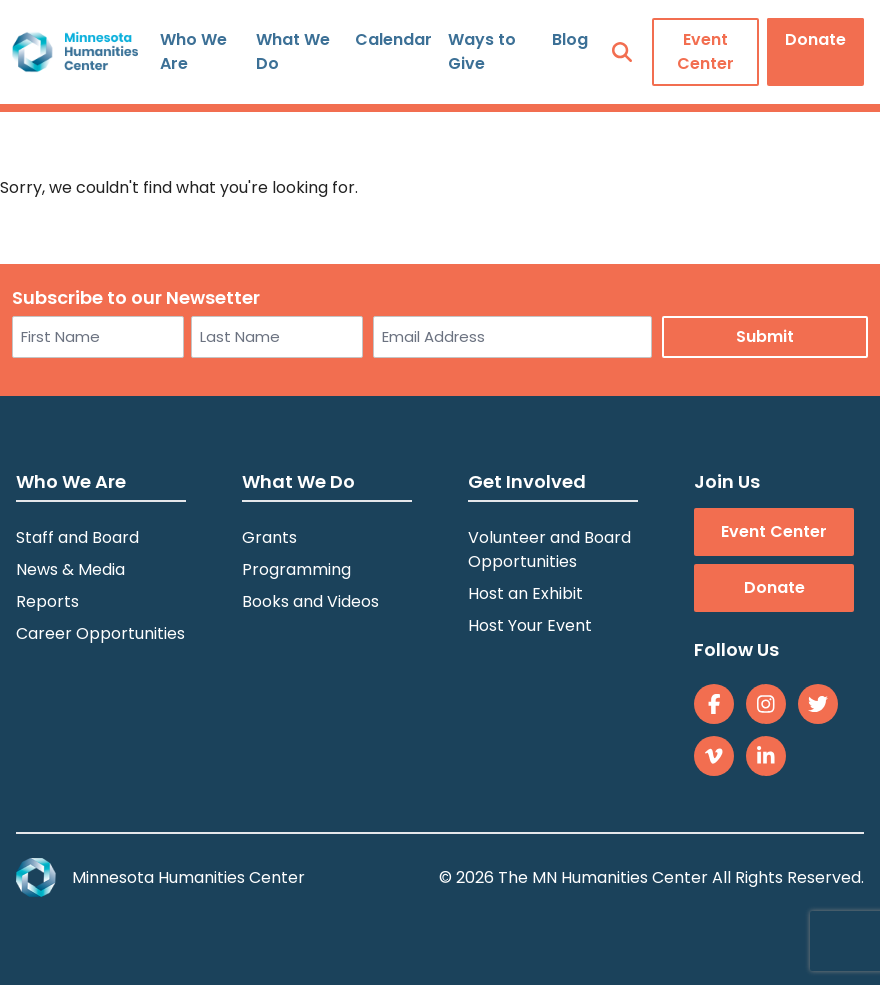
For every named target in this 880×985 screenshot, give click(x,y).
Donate (815, 39)
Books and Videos (310, 601)
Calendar (393, 39)
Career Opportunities (100, 633)
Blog (570, 39)
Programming (296, 569)
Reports (47, 601)
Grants (269, 537)
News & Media (70, 569)
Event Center (705, 51)
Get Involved (527, 481)
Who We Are (193, 51)
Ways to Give (482, 51)
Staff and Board (77, 537)
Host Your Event (530, 625)
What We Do (293, 51)
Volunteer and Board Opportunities (549, 549)
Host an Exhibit (525, 593)
